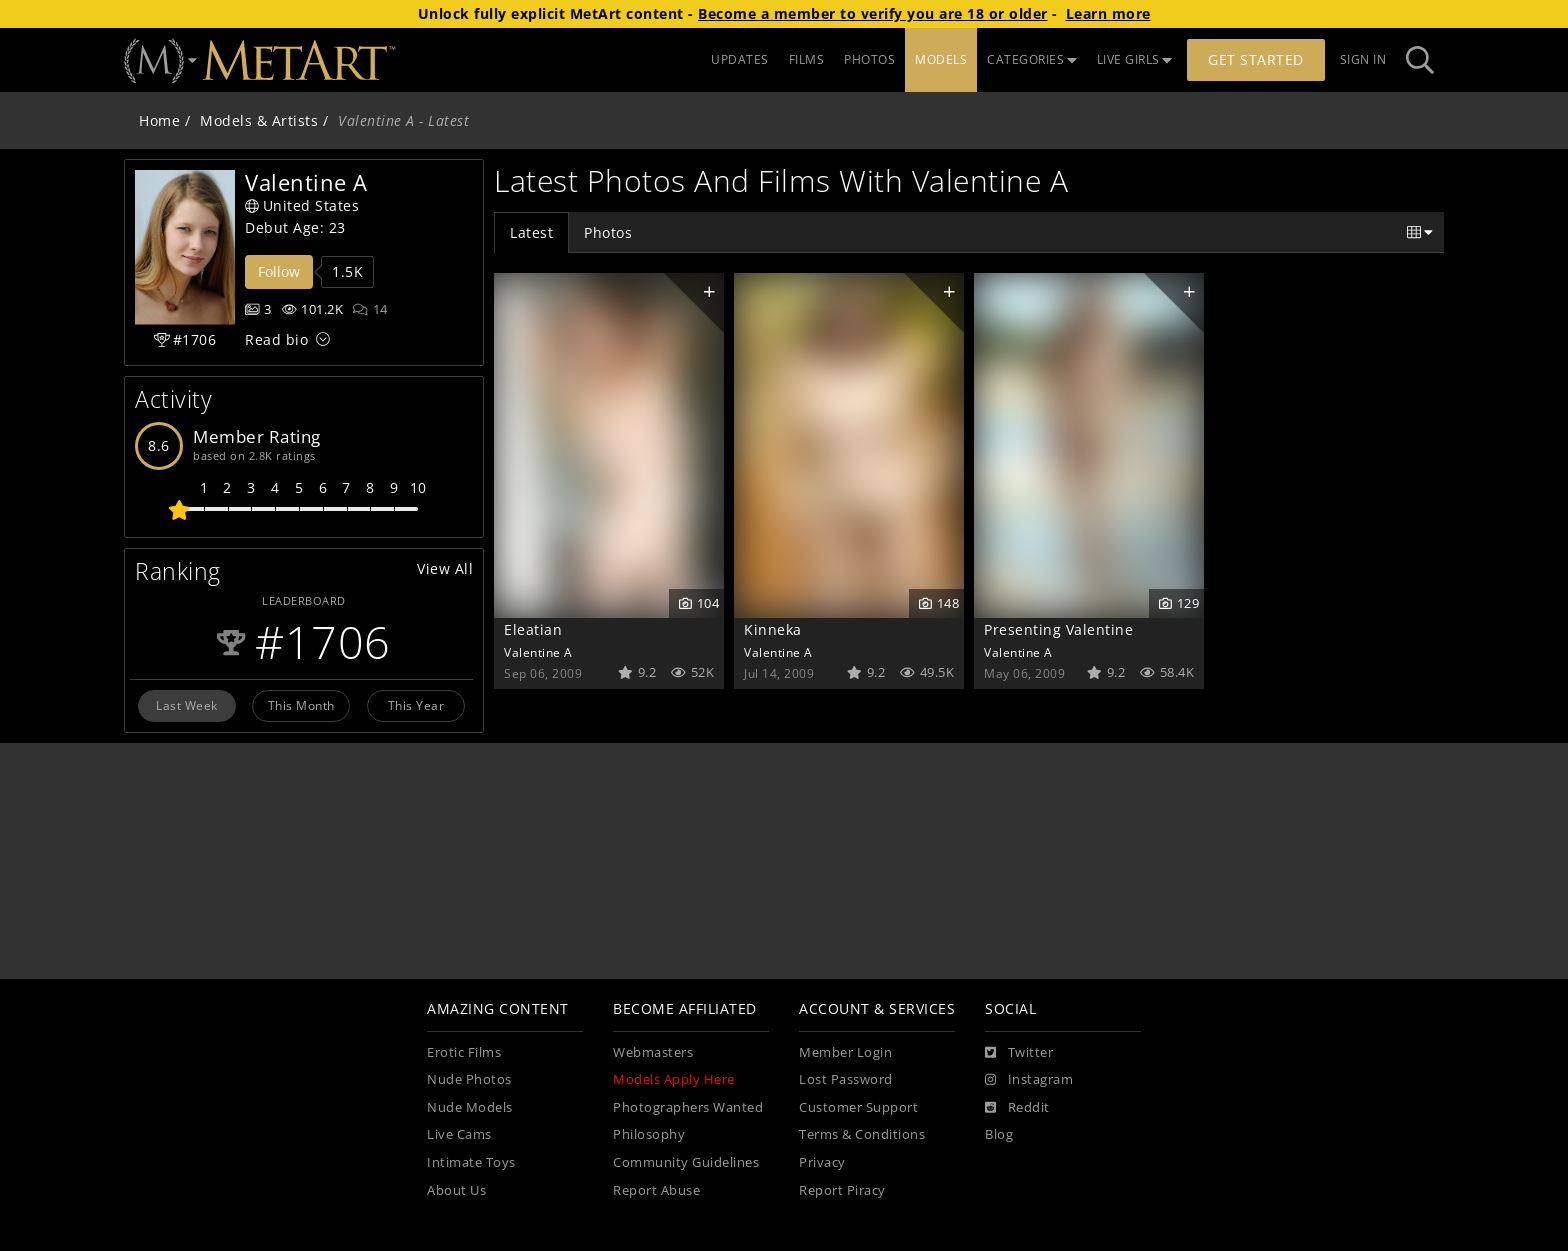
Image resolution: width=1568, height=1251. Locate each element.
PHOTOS (869, 59)
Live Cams (459, 1134)
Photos (608, 232)
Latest (531, 232)
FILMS (807, 59)
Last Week (187, 705)
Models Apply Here (674, 1079)
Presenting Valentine (1058, 629)
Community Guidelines (686, 1162)
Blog (999, 1134)
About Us (456, 1190)
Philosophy (649, 1134)
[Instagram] (1029, 1080)
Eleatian (533, 629)
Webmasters (653, 1052)
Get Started (1256, 59)
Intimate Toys (471, 1162)
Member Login (845, 1052)
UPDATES (740, 59)
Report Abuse (656, 1190)
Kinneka (773, 629)
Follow (279, 271)
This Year (416, 705)
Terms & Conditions (862, 1134)
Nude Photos (469, 1079)
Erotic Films (464, 1052)
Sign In (1363, 59)
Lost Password (846, 1079)
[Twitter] (1019, 1053)
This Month (301, 705)
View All (445, 568)
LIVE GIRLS (1135, 59)
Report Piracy (842, 1190)
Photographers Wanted (688, 1107)
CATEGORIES (1032, 59)
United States (302, 205)
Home (159, 120)
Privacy (822, 1162)
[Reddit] (1017, 1108)
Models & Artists (259, 120)
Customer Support (858, 1107)
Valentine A (538, 652)
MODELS (941, 59)
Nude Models (470, 1107)
